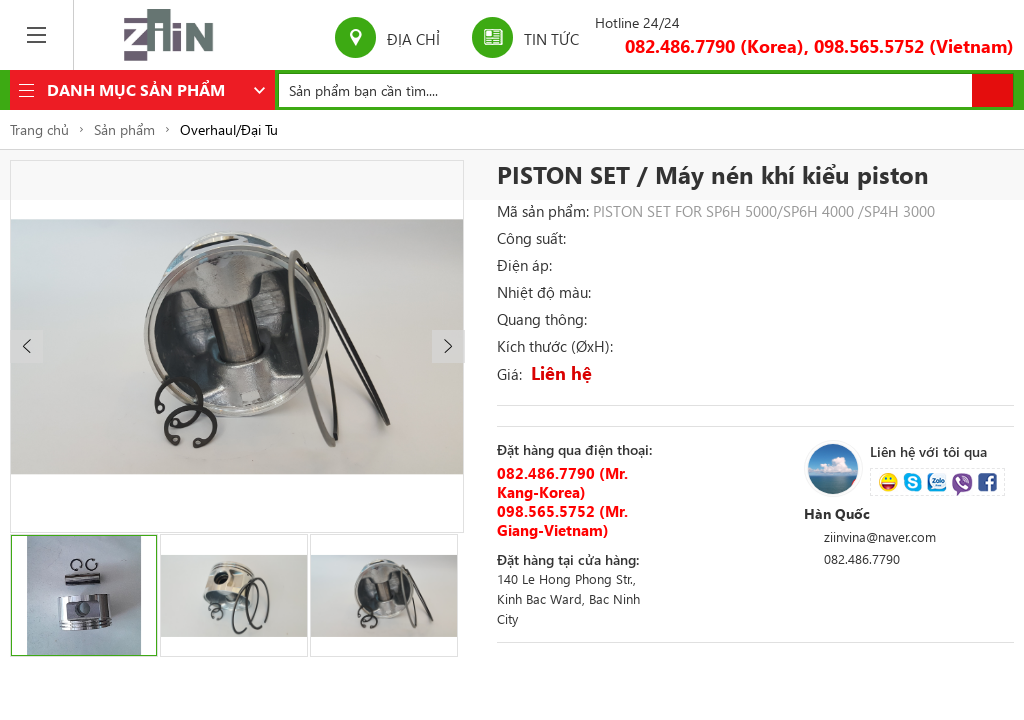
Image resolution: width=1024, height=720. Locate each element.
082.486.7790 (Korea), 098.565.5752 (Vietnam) (819, 46)
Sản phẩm (124, 129)
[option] (237, 346)
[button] (26, 346)
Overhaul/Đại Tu (229, 129)
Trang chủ (39, 129)
